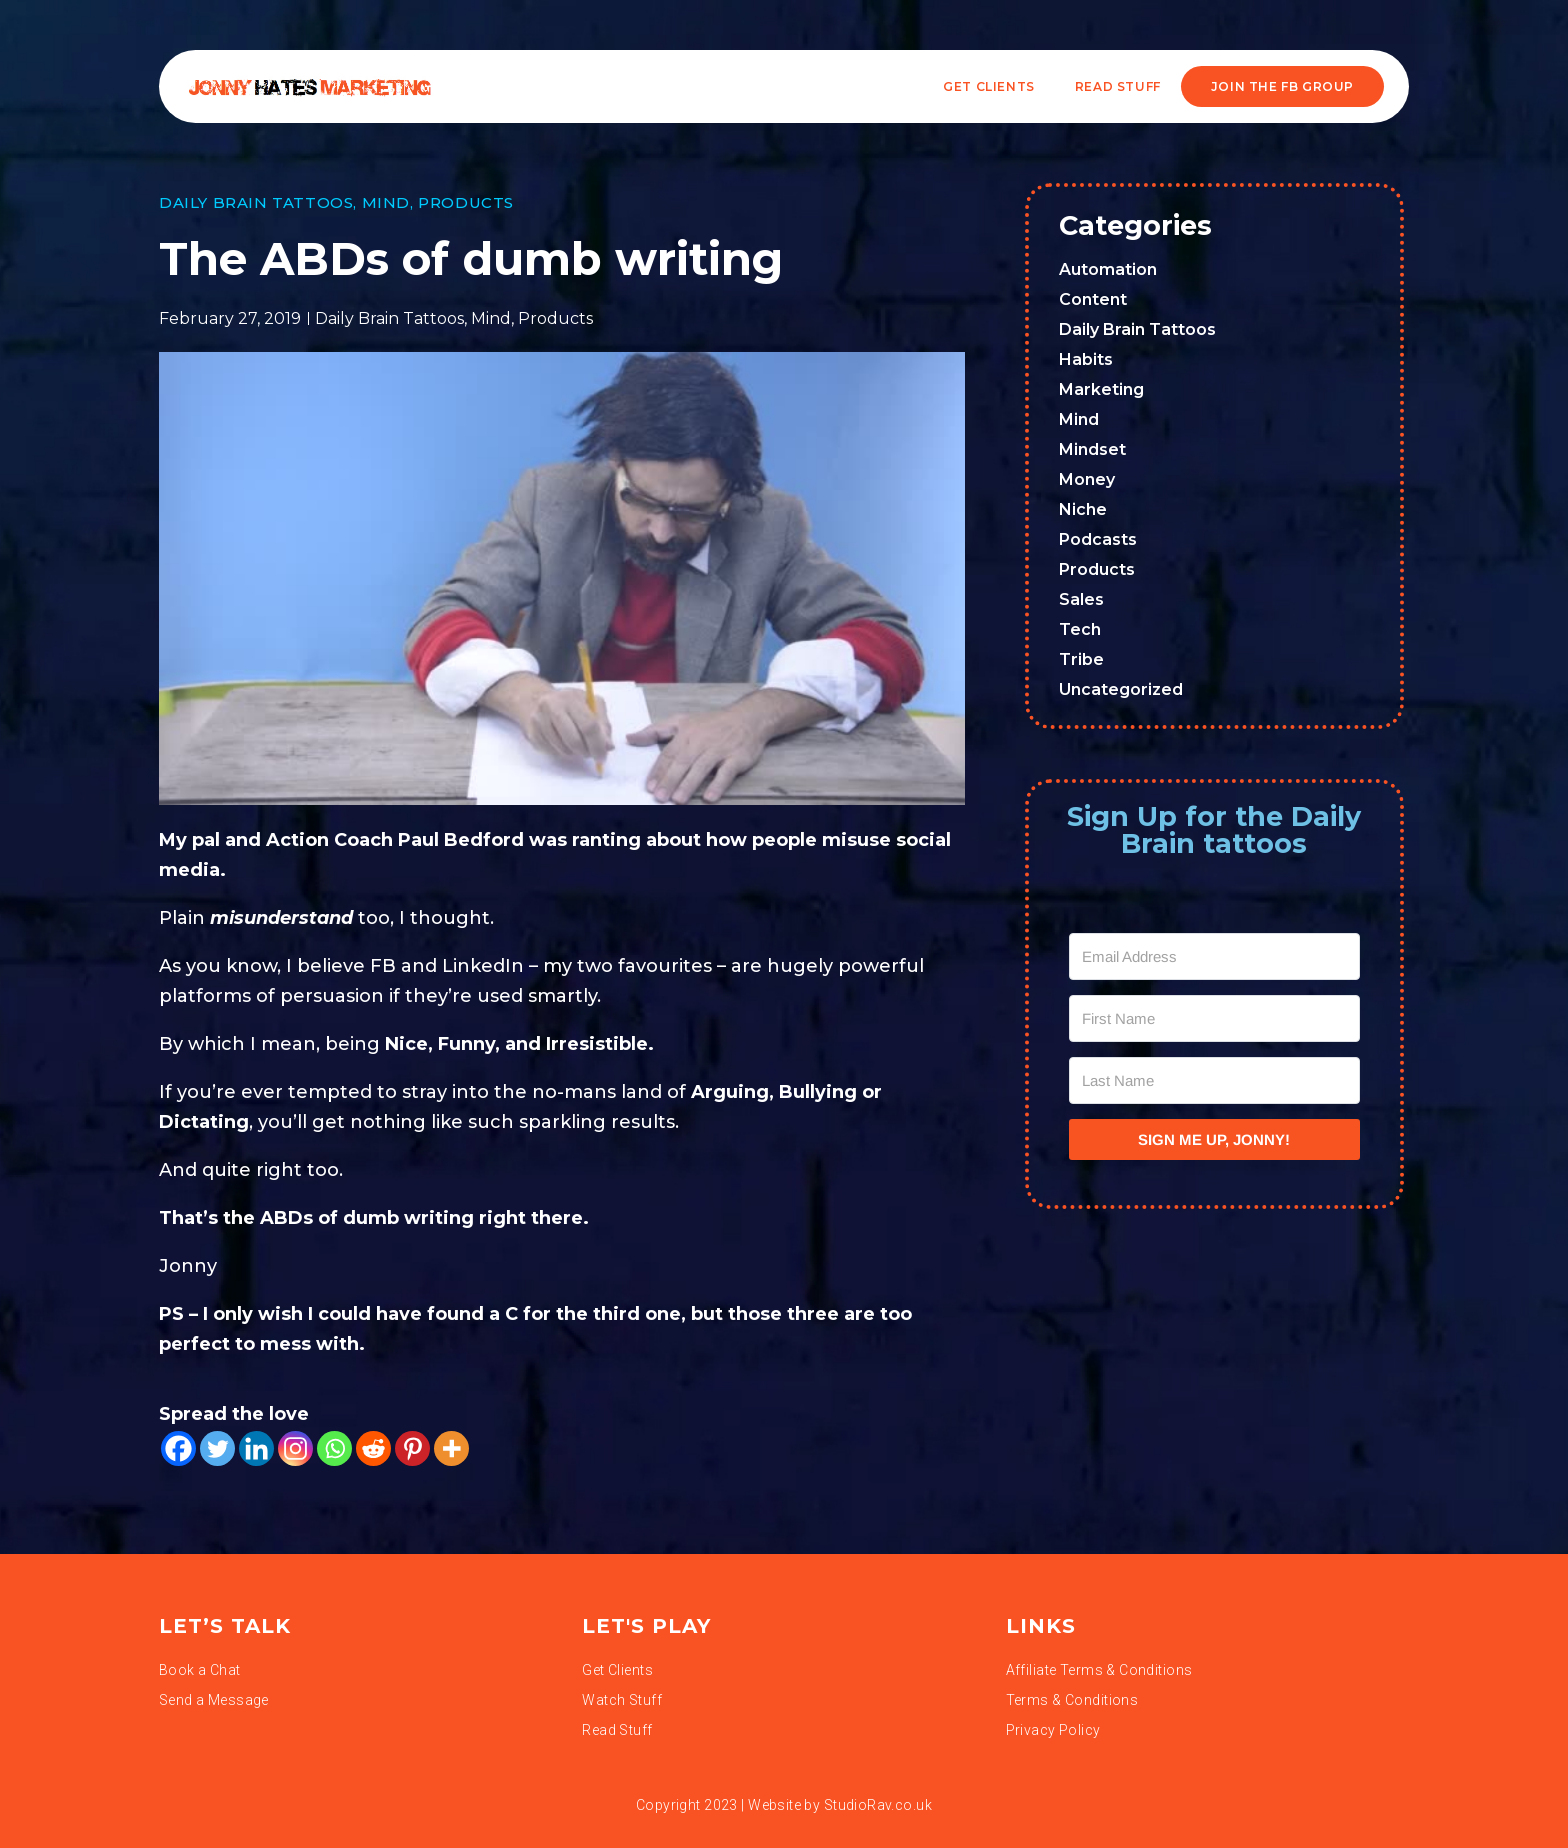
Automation (1108, 269)
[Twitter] (217, 1448)
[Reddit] (373, 1448)
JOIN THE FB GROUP (1282, 86)
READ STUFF (1118, 86)
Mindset (1092, 449)
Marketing (1101, 389)
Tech (1080, 629)
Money (1087, 479)
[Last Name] (1215, 1080)
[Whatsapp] (334, 1448)
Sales (1081, 599)
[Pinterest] (412, 1448)
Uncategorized (1121, 689)
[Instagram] (295, 1448)
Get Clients (989, 86)
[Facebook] (178, 1448)
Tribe (1081, 659)
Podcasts (1098, 539)
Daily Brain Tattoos (256, 202)
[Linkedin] (256, 1448)
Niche (1083, 509)
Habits (1086, 359)
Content (1093, 299)
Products (466, 202)
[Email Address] (1215, 956)
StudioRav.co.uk (878, 1805)
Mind (386, 202)
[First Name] (1215, 1018)
